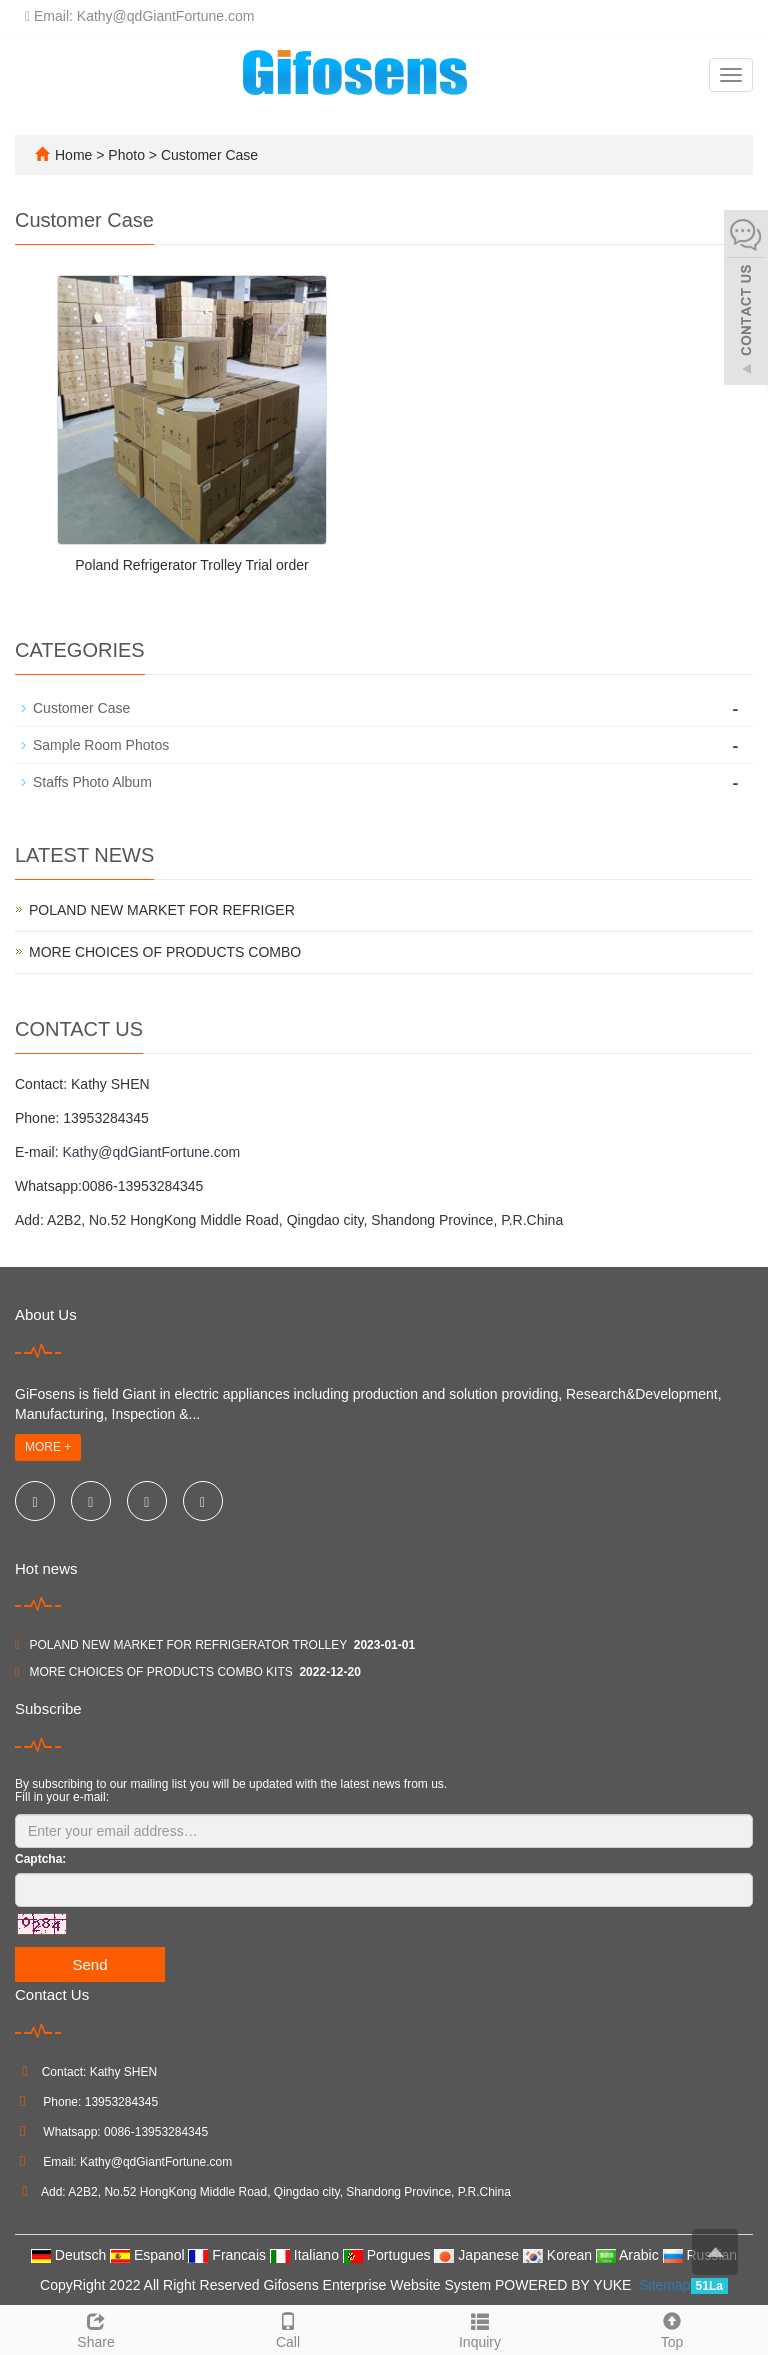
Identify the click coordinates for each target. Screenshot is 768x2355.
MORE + (48, 1447)
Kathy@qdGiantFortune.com (151, 1152)
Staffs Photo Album (92, 782)
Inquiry (480, 2328)
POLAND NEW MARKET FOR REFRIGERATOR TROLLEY (188, 1645)
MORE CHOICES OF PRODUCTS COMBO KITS (160, 1672)
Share (96, 2328)
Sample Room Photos (101, 745)
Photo (128, 155)
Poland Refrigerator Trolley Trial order (191, 565)
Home (73, 155)
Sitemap (664, 2285)
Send (89, 1964)
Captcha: (40, 1859)
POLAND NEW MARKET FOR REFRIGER (162, 910)
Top (672, 2328)
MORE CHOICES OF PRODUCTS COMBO (165, 952)
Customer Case (207, 155)
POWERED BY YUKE (565, 2285)
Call (288, 2328)
